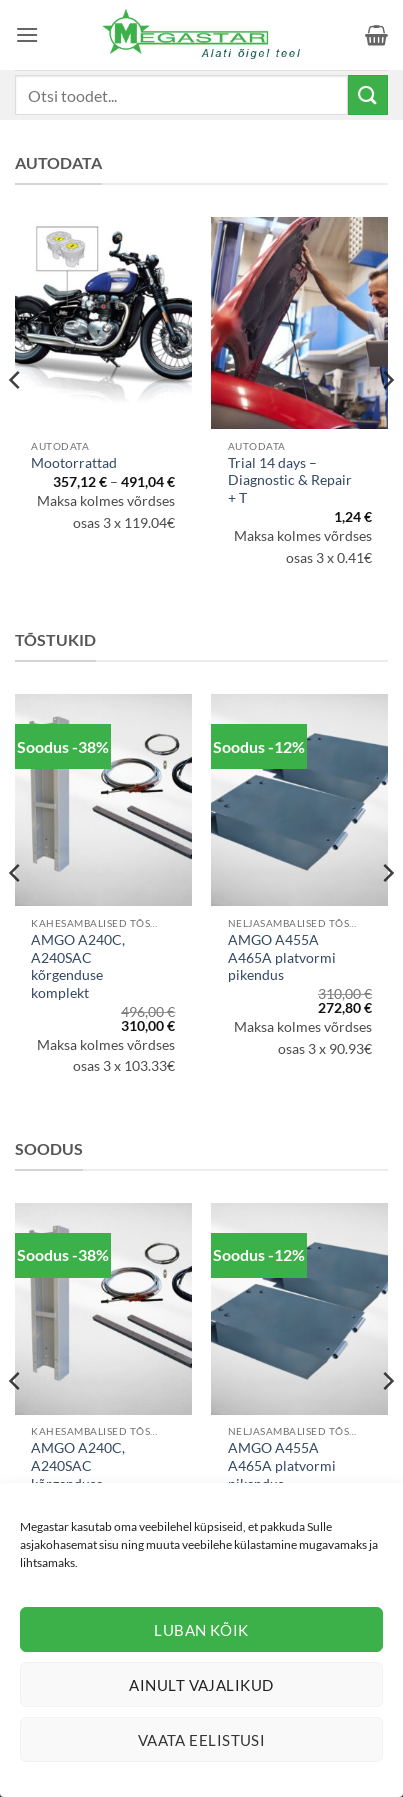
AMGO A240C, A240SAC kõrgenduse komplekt (78, 966)
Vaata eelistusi (202, 1740)
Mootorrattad (74, 463)
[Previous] (16, 420)
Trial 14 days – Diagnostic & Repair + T (290, 480)
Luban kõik (201, 1630)
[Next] (387, 420)
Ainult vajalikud (201, 1685)
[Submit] (368, 94)
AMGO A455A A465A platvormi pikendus (282, 957)
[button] (27, 34)
